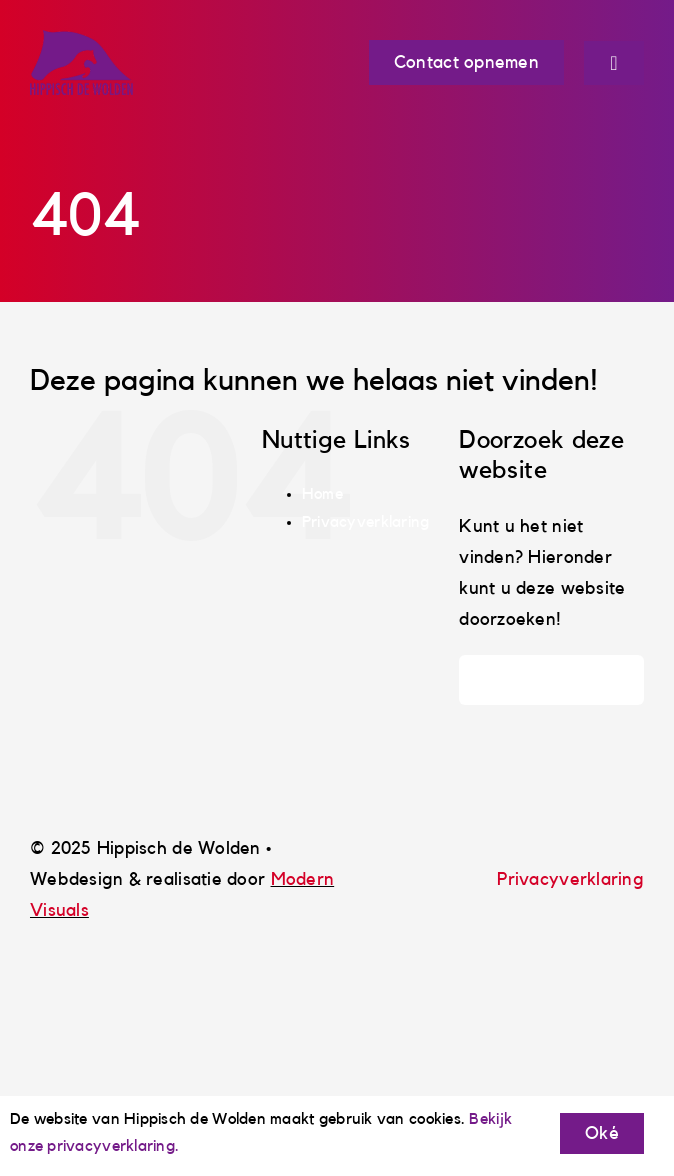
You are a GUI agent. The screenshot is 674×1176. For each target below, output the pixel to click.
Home (322, 494)
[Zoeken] (484, 680)
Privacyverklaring (366, 522)
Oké (602, 1133)
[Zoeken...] (551, 680)
